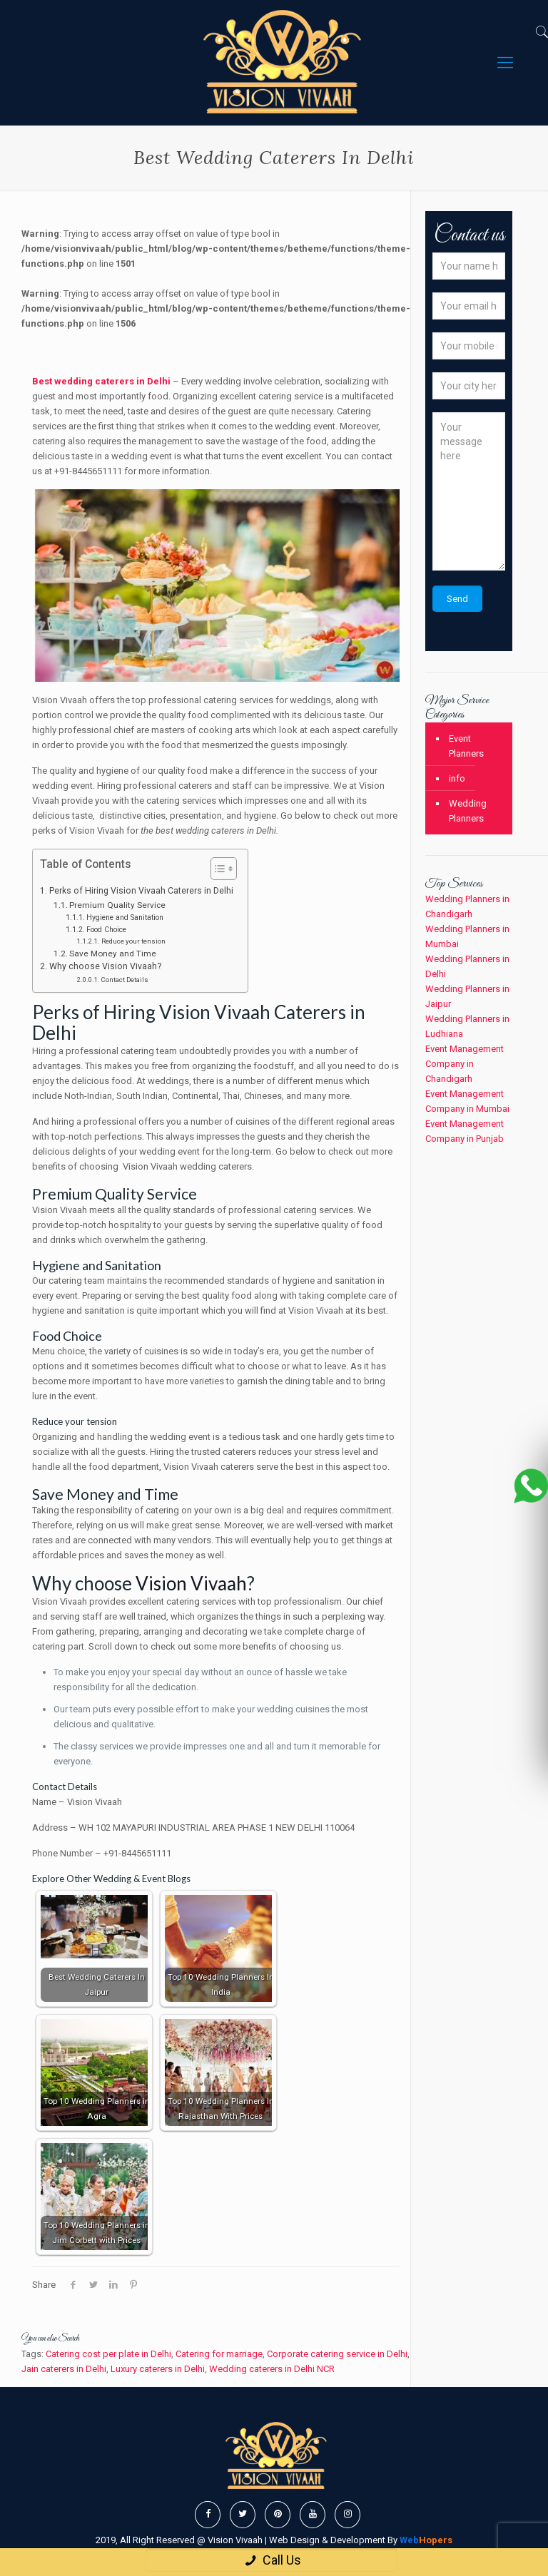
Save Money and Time (113, 954)
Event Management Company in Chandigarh (464, 1063)
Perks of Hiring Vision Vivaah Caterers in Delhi (141, 891)
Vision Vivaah (191, 1583)
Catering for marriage (219, 2353)
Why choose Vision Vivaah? (105, 966)
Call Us (271, 2559)
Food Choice (106, 929)
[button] (216, 870)
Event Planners (466, 746)
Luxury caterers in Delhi (158, 2368)
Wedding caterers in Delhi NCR (272, 2368)
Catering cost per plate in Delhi (108, 2353)
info (457, 778)
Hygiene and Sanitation (124, 917)
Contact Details (124, 979)
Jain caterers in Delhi (63, 2368)
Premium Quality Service (117, 905)
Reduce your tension (133, 941)
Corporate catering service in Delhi (337, 2353)
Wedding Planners (468, 811)
